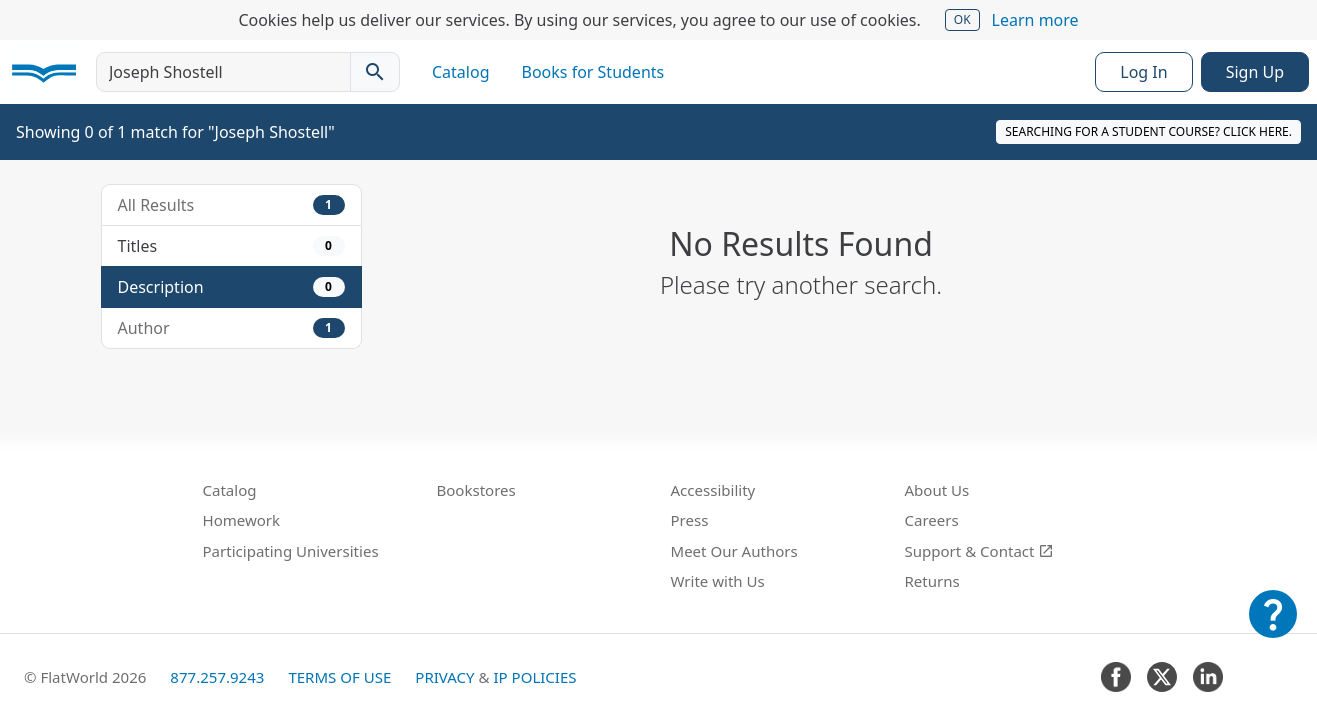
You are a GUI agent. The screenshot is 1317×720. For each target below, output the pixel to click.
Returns (932, 581)
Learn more (1035, 20)
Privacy (444, 677)
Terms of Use (339, 677)
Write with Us (718, 581)
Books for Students (593, 72)
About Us (937, 490)
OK (962, 19)
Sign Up (1255, 72)
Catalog (461, 72)
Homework (242, 520)
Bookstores (476, 490)
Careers (932, 520)
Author (231, 328)
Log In (1143, 72)
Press (690, 520)
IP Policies (534, 677)
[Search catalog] (375, 72)
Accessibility (713, 490)
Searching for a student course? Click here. (1148, 131)
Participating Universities (291, 551)
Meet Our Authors (734, 551)
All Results (231, 205)
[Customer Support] (1273, 628)
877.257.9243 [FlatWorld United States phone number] (217, 677)
